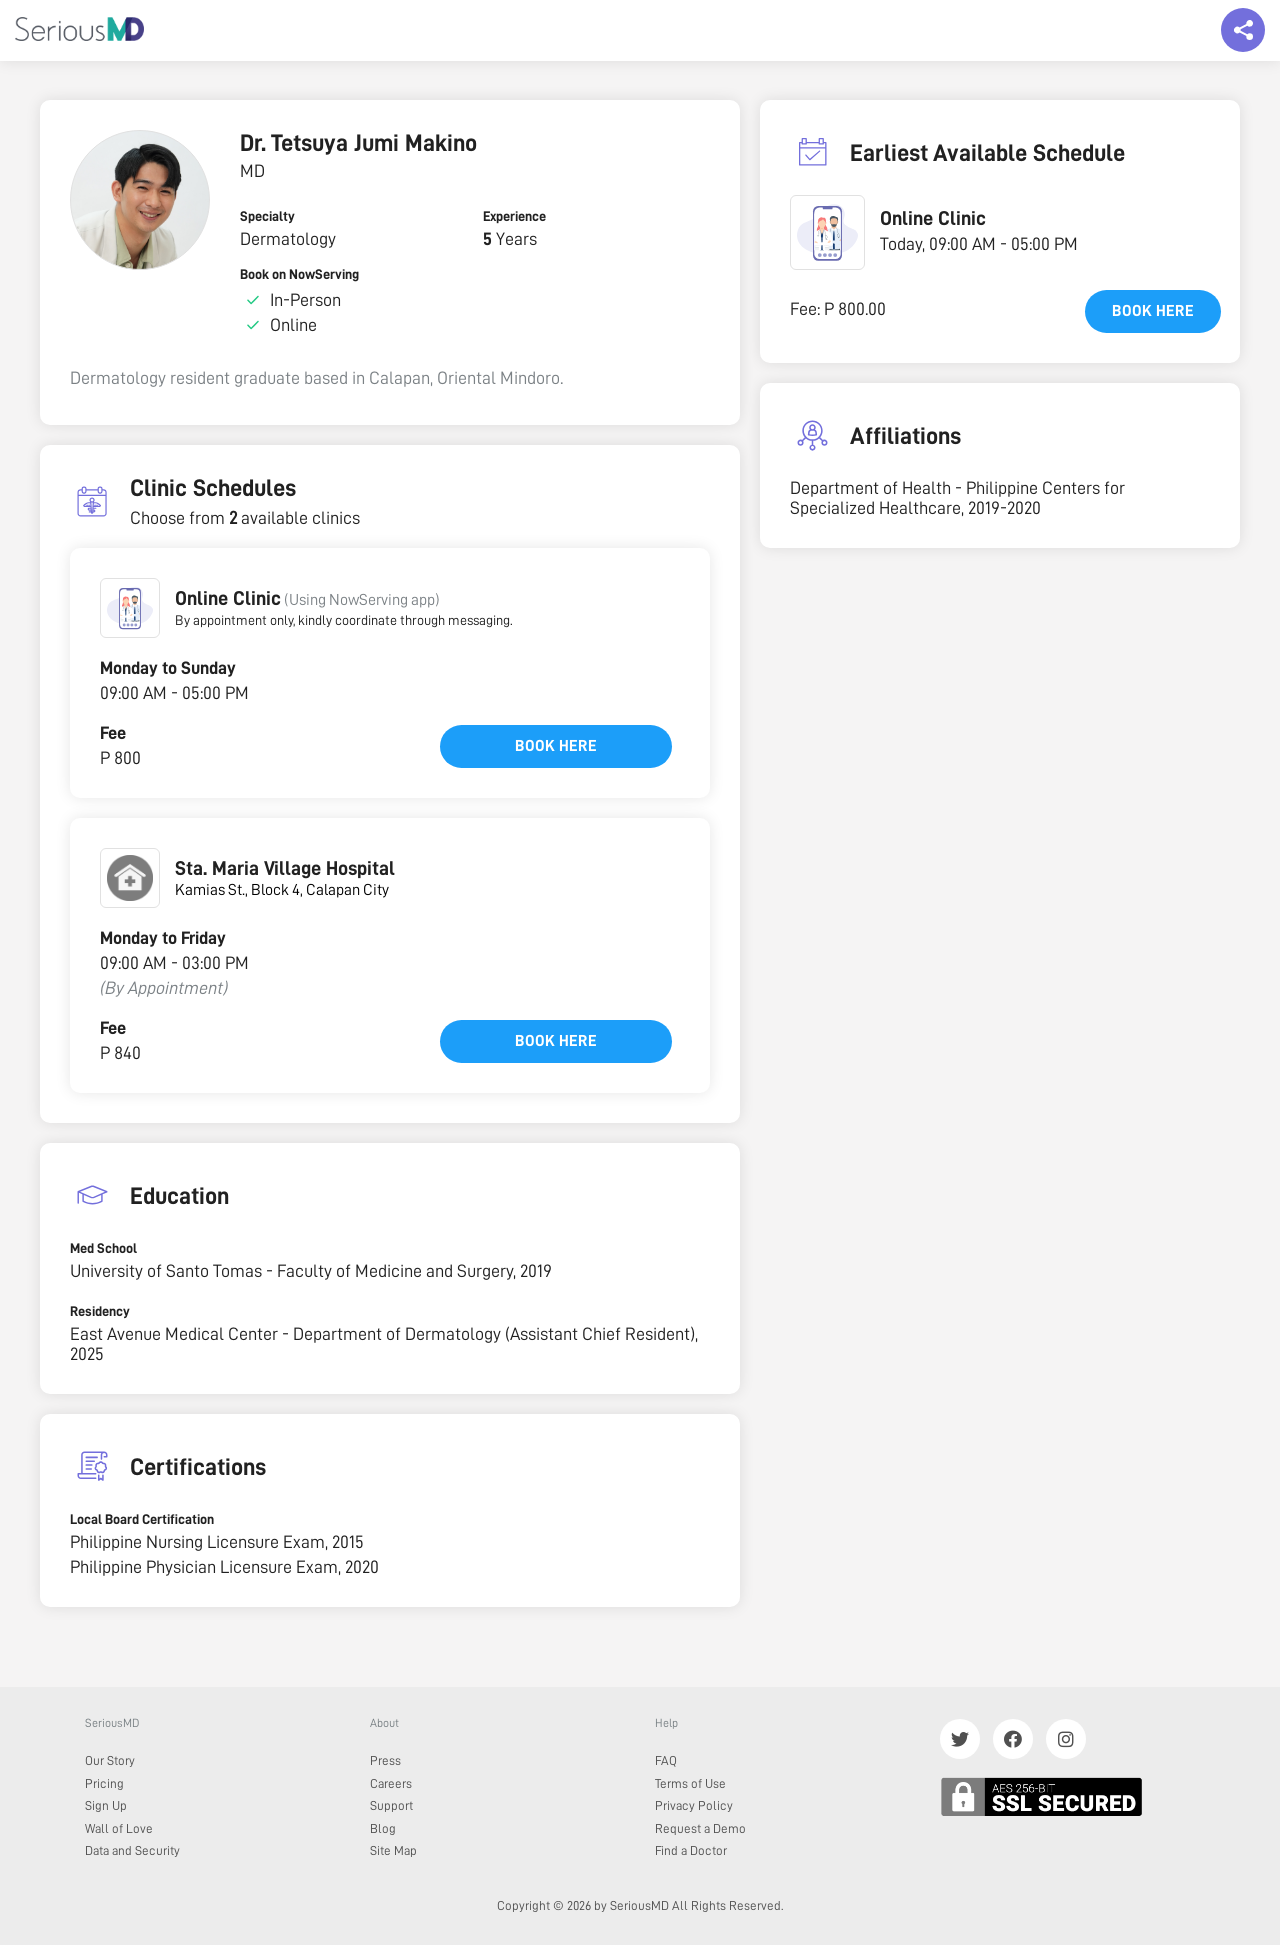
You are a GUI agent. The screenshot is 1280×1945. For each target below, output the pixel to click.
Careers (391, 1783)
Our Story (110, 1760)
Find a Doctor (691, 1850)
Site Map (393, 1850)
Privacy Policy (694, 1805)
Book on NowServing (299, 274)
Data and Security (132, 1850)
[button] (130, 608)
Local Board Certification (142, 1519)
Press (385, 1760)
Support (391, 1805)
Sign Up (106, 1805)
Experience (514, 216)
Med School (103, 1248)
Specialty (267, 216)
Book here (556, 746)
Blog (383, 1828)
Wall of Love (119, 1828)
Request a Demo (700, 1828)
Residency (100, 1311)
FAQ (666, 1760)
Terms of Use (690, 1783)
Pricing (104, 1783)
